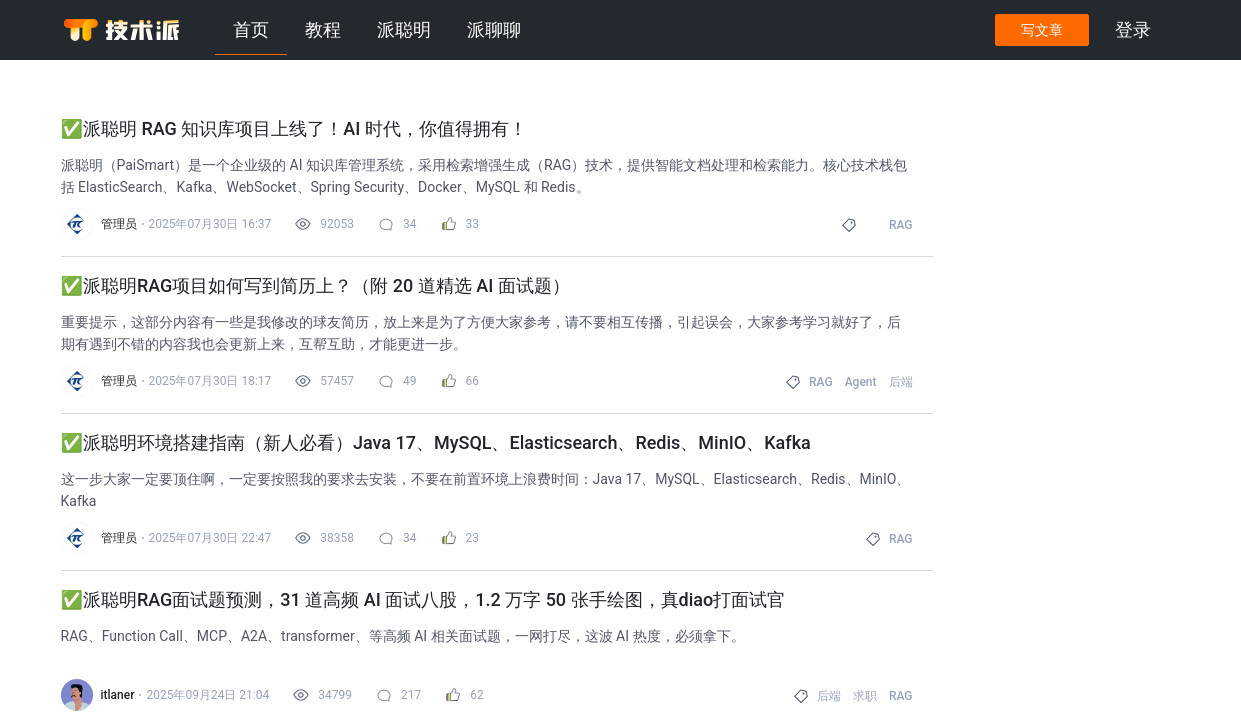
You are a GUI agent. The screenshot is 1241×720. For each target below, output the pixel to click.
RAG (901, 225)
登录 (1133, 29)
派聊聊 (494, 29)
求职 (865, 696)
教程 (323, 29)
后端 (901, 382)
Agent (861, 382)
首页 (251, 29)
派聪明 (404, 29)
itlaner (118, 695)
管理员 (119, 224)
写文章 (1042, 30)
